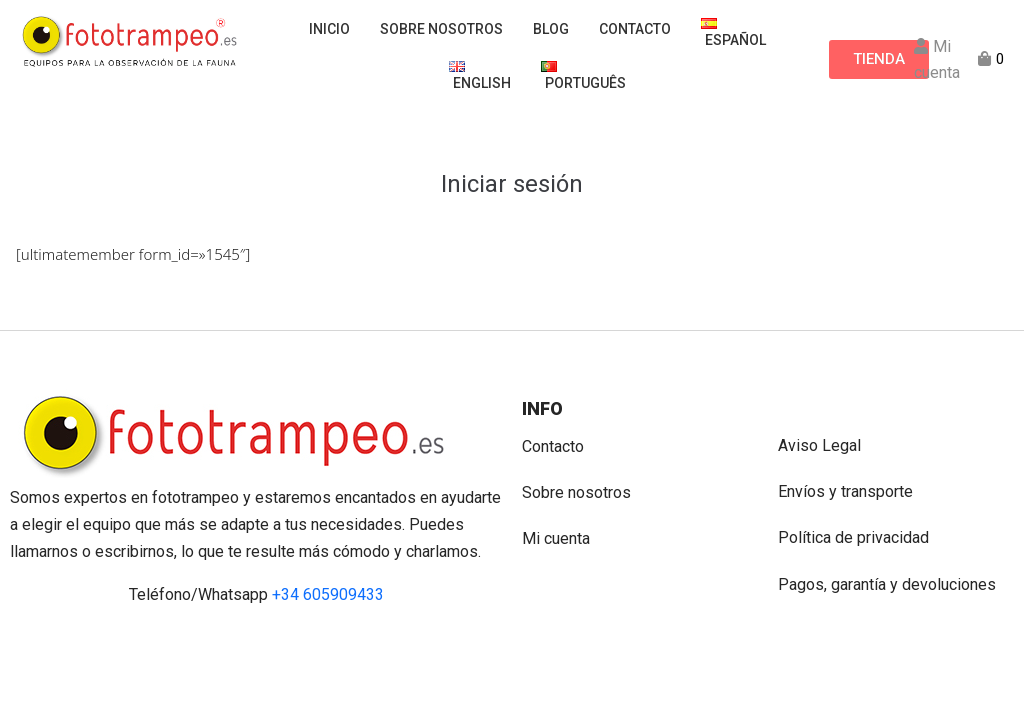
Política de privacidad (853, 537)
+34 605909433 (328, 594)
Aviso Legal (819, 445)
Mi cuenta (556, 538)
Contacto (553, 446)
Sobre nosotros (576, 492)
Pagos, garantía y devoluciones (887, 584)
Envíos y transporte (845, 491)
